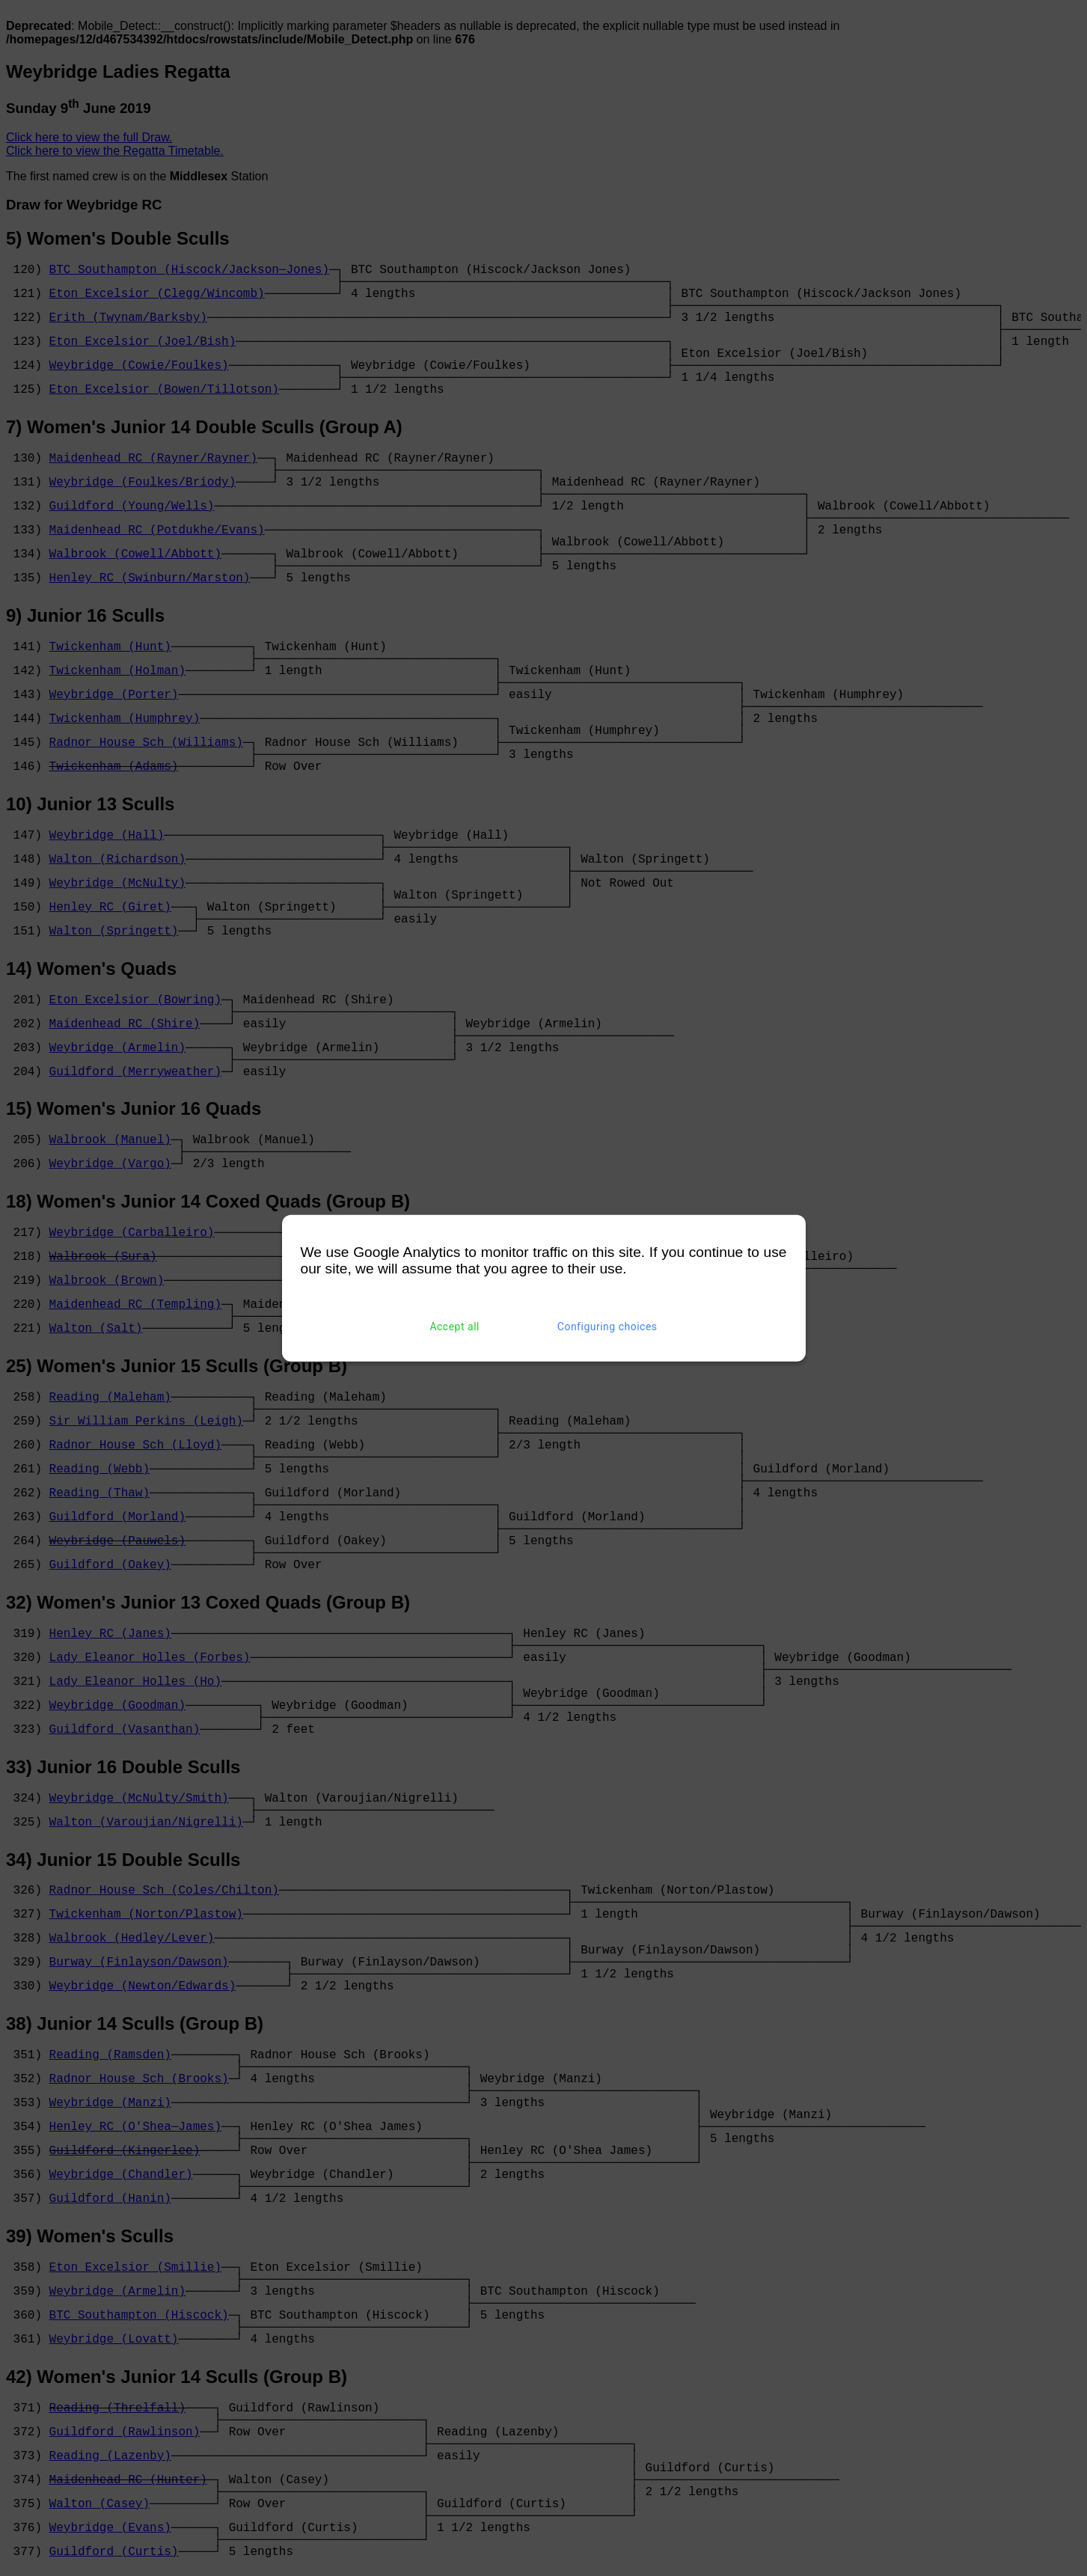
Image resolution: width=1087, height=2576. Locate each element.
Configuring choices (607, 1326)
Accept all (454, 1326)
